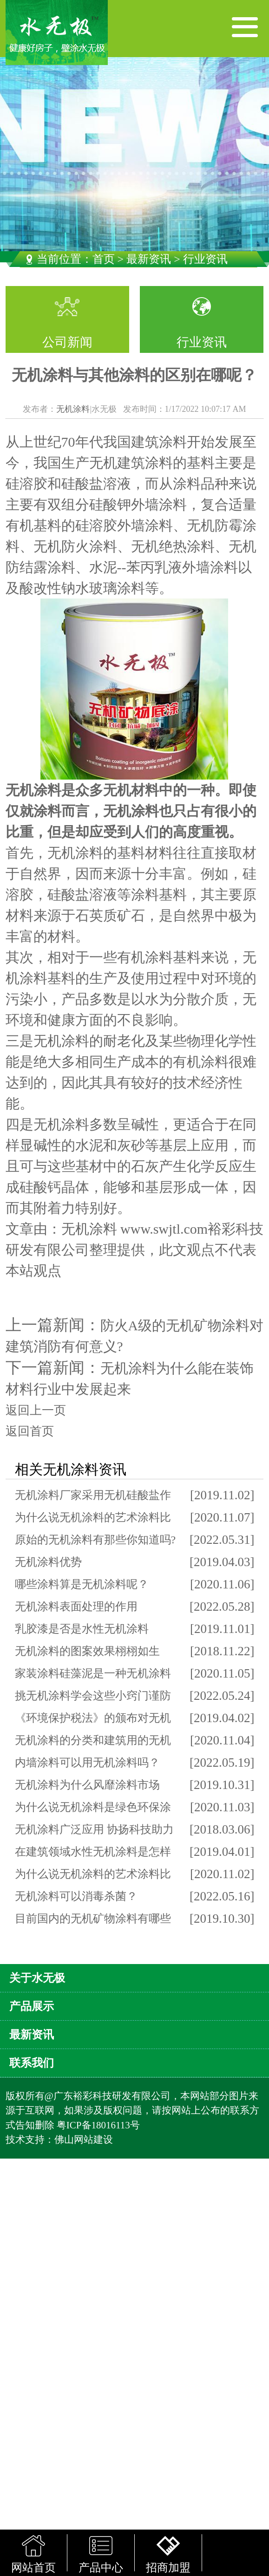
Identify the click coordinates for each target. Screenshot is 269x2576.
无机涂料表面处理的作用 (76, 1606)
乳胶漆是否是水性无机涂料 (82, 1629)
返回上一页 (36, 1410)
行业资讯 (202, 342)
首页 (103, 259)
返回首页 (30, 1431)
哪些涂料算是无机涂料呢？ (82, 1584)
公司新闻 (67, 342)
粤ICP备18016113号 (98, 2125)
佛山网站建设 (83, 2139)
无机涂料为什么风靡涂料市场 (87, 1785)
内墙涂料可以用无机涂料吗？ (87, 1762)
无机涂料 (73, 409)
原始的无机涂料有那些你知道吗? (95, 1540)
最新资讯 (148, 259)
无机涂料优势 (48, 1562)
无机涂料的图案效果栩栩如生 (87, 1651)
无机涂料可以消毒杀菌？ (76, 1896)
